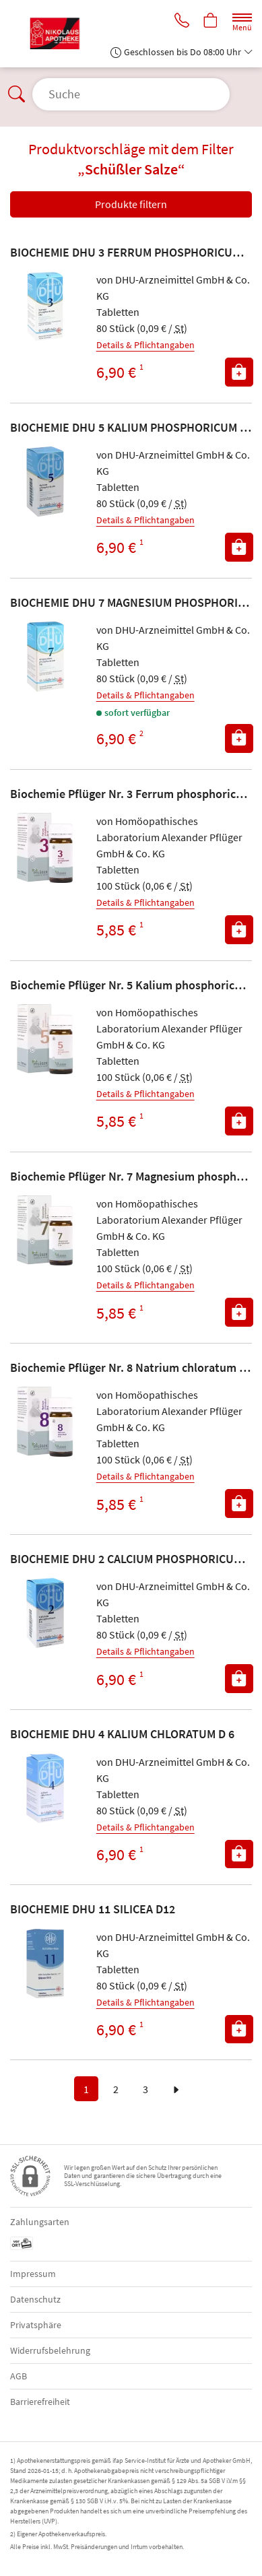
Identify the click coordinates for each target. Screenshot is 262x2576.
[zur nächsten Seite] (176, 2088)
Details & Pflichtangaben (145, 345)
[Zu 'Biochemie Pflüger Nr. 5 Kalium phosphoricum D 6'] (45, 1039)
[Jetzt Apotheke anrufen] (182, 21)
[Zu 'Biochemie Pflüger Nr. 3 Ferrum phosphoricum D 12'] (45, 848)
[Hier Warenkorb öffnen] (210, 21)
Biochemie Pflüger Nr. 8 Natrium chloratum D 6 (132, 1367)
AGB (18, 2376)
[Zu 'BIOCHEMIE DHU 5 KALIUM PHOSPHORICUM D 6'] (45, 482)
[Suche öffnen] (131, 94)
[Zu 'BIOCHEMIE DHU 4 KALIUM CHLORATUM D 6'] (45, 1789)
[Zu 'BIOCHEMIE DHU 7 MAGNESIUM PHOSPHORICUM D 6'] (45, 657)
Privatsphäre (35, 2325)
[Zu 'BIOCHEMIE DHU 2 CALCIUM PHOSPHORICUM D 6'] (45, 1613)
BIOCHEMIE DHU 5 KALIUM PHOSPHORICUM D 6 (133, 427)
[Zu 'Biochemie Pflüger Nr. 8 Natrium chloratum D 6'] (45, 1422)
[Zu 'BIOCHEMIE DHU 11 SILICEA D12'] (45, 1964)
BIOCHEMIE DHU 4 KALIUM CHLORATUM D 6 (122, 1734)
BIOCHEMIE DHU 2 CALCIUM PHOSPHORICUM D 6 (135, 1558)
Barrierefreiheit (40, 2402)
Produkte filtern (131, 204)
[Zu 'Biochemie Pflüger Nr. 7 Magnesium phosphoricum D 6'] (45, 1230)
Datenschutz (35, 2299)
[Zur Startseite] (60, 34)
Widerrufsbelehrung (50, 2350)
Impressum (33, 2274)
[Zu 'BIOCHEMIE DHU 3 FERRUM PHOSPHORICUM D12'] (45, 306)
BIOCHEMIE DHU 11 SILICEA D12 (92, 1909)
